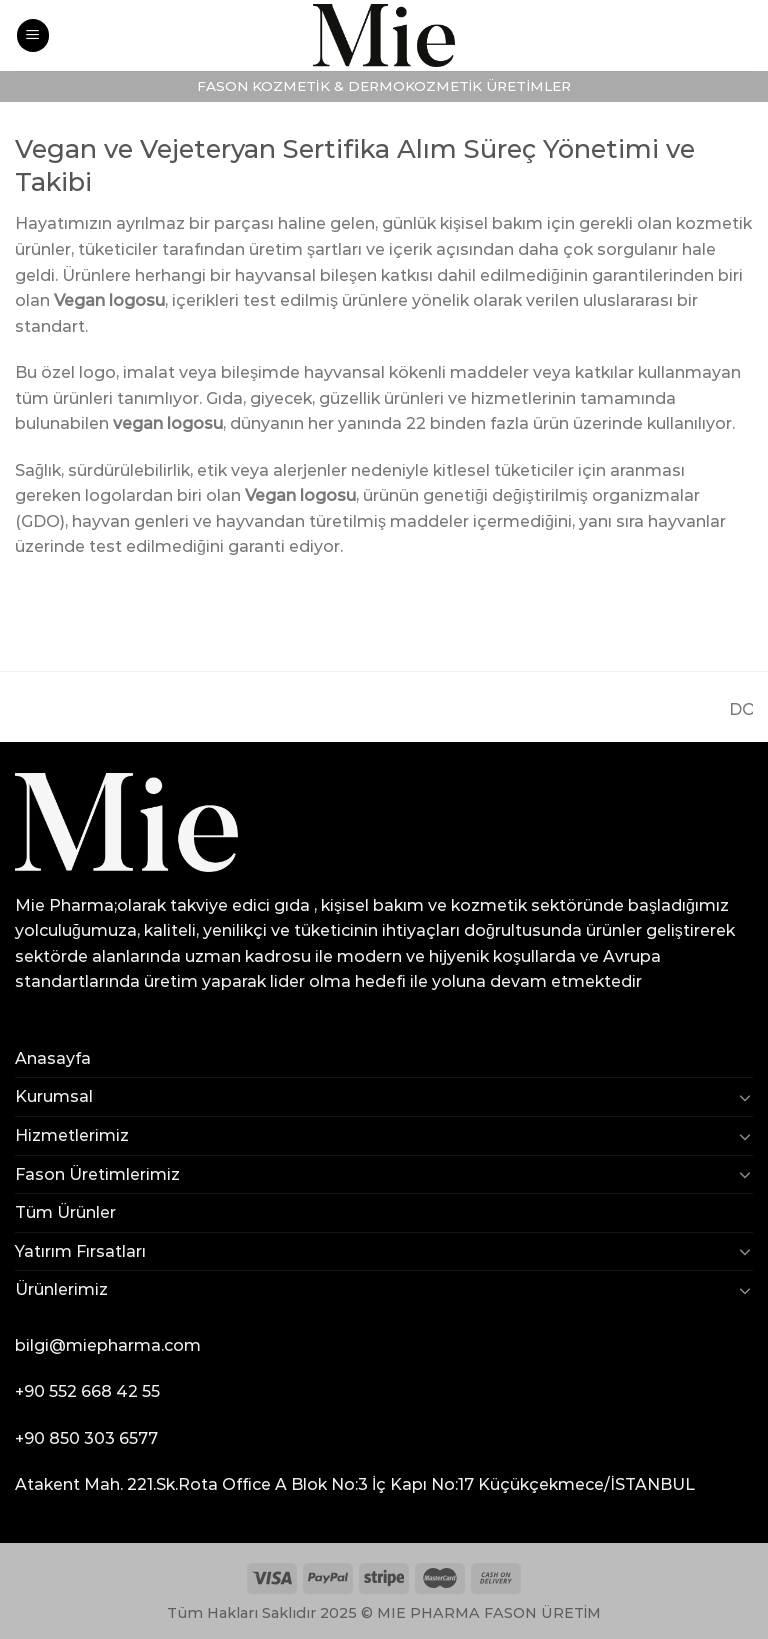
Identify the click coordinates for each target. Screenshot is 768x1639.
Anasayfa (53, 1058)
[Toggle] (745, 1097)
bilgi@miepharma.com (108, 1345)
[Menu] (33, 35)
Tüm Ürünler (65, 1212)
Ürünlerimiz (61, 1289)
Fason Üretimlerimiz (97, 1174)
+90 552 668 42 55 (87, 1391)
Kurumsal (54, 1096)
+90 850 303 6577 (86, 1438)
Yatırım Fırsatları (80, 1251)
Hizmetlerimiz (72, 1135)
